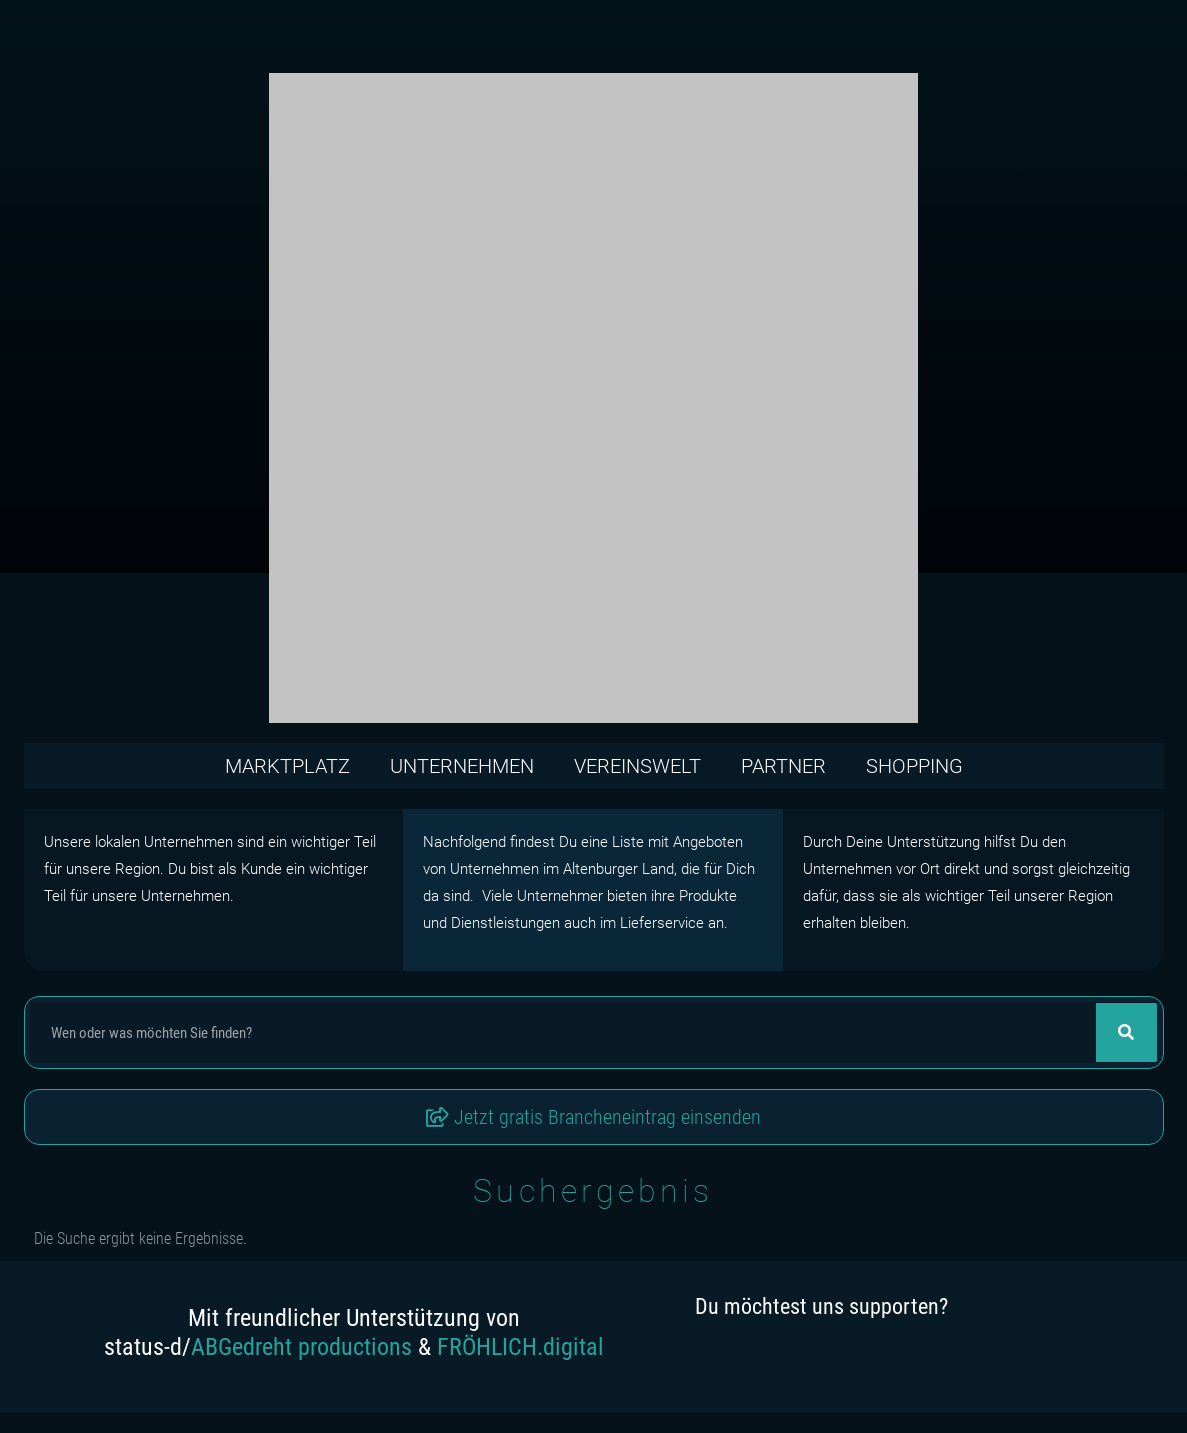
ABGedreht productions (301, 1347)
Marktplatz (287, 766)
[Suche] (1126, 1032)
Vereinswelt (637, 766)
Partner (783, 766)
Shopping (914, 766)
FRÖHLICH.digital (520, 1347)
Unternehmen (462, 766)
